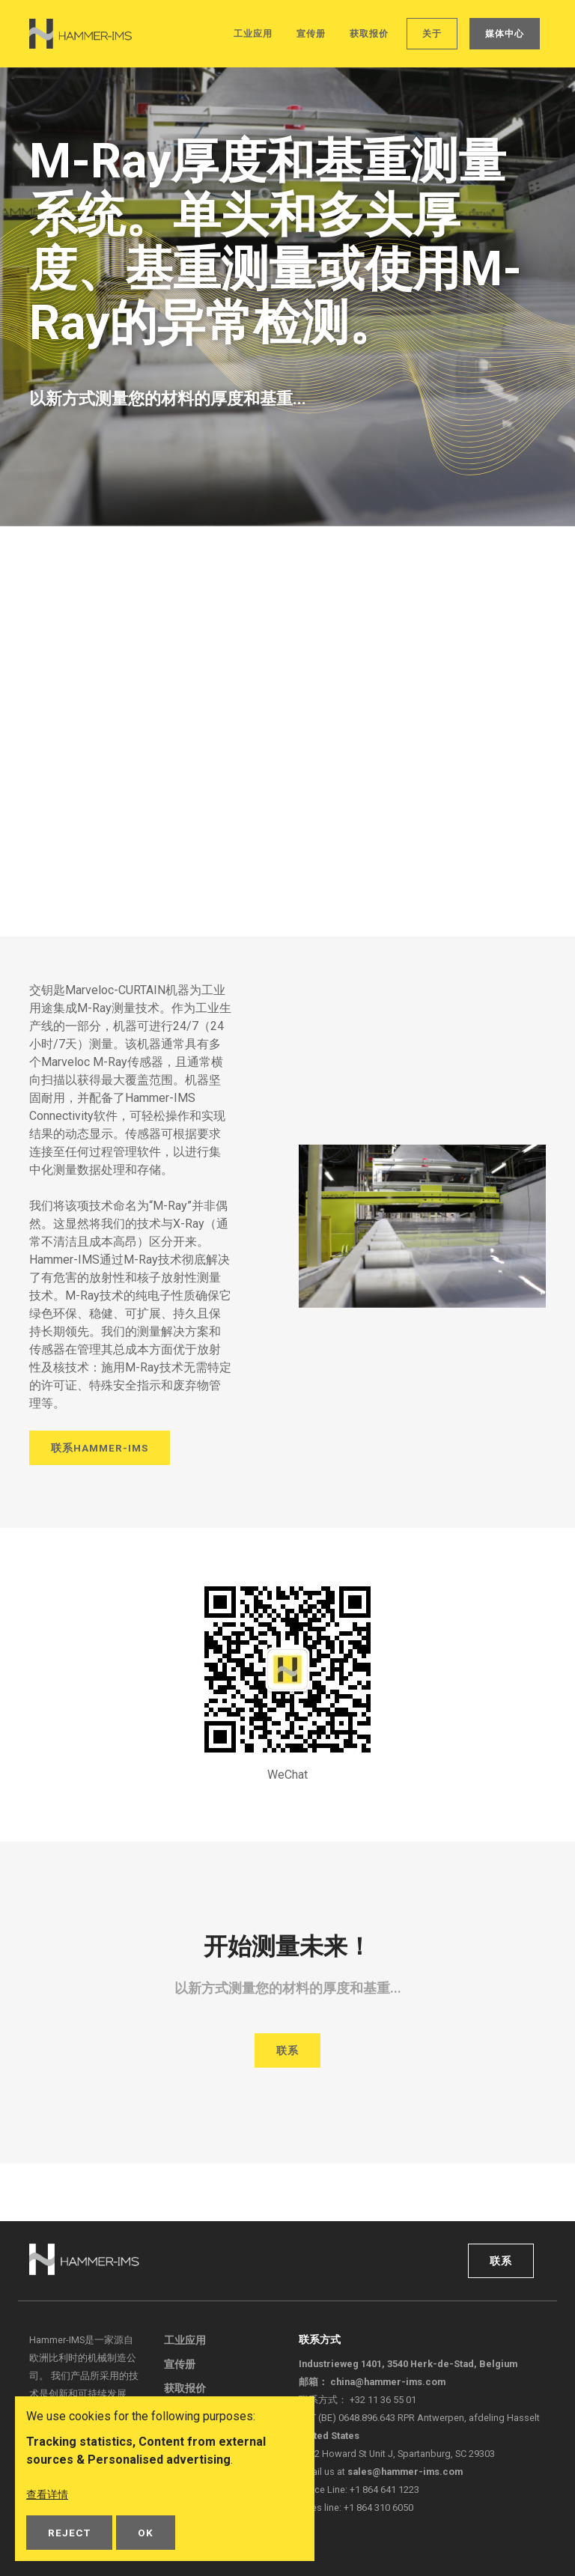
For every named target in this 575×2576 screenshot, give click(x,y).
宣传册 (311, 33)
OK (145, 2533)
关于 (432, 33)
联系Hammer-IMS (99, 1450)
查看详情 (50, 2495)
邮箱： (372, 2381)
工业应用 (253, 33)
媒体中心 (504, 33)
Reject (69, 2533)
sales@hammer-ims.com (405, 2471)
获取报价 (369, 33)
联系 (287, 2049)
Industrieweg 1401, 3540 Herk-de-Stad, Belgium (408, 2363)
